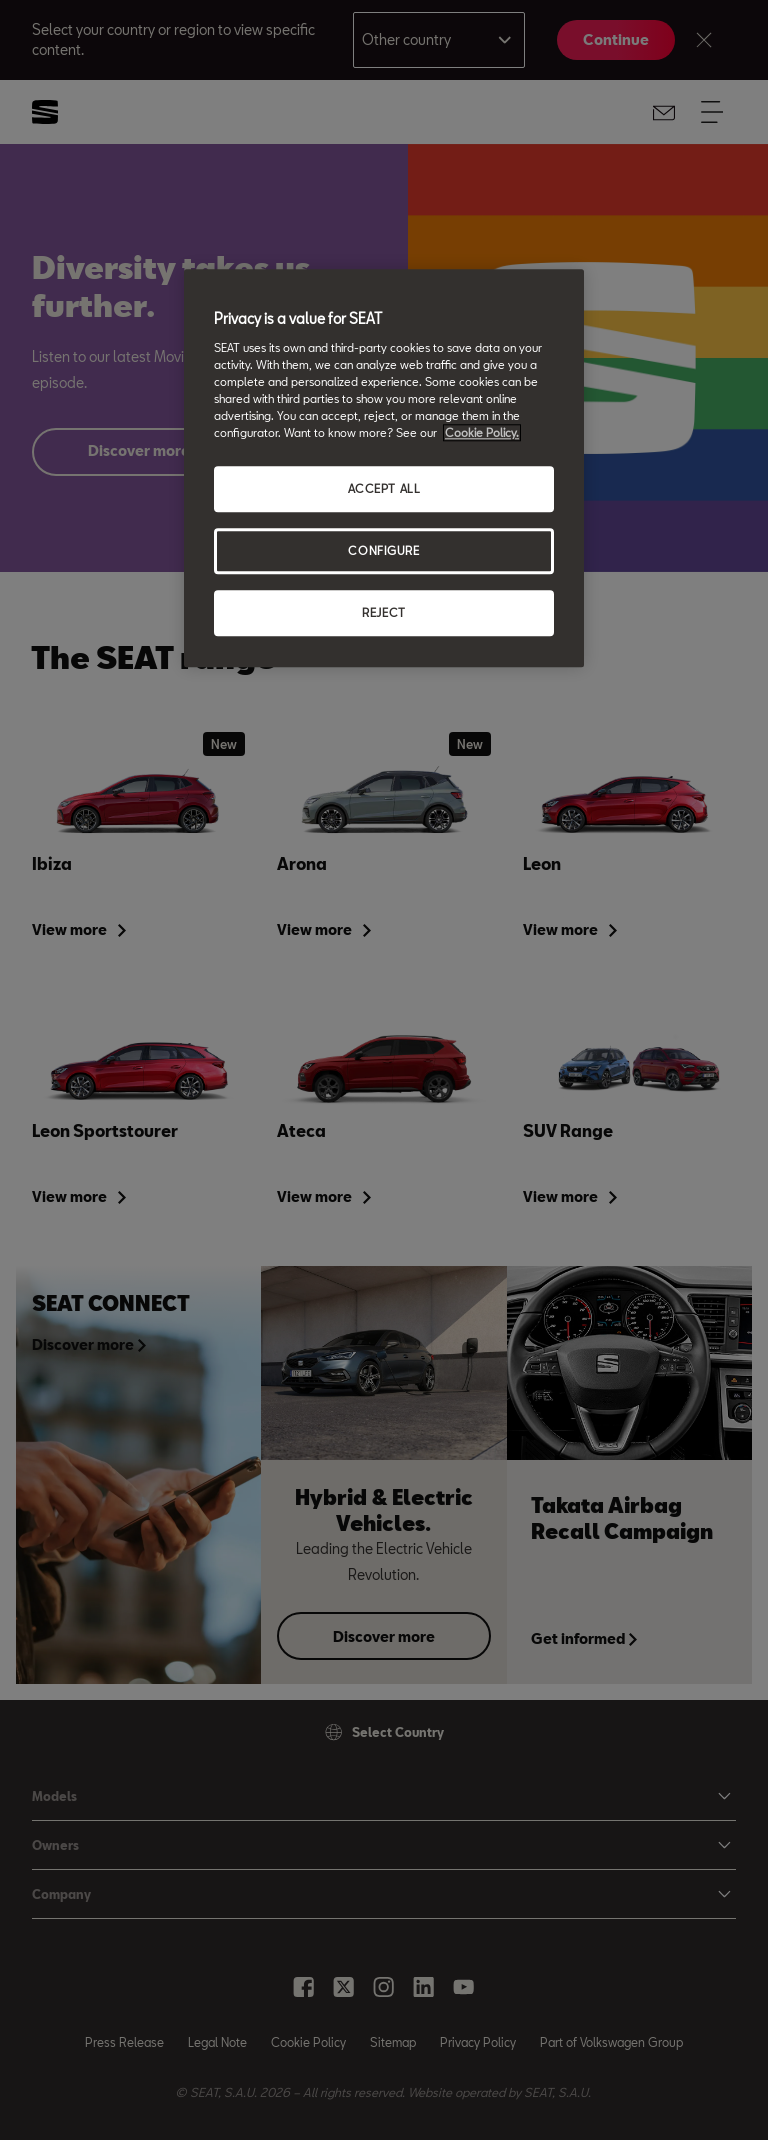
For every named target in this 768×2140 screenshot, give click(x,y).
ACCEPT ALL (384, 488)
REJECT (383, 612)
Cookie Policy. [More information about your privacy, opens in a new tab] (482, 432)
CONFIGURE (383, 550)
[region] (384, 468)
